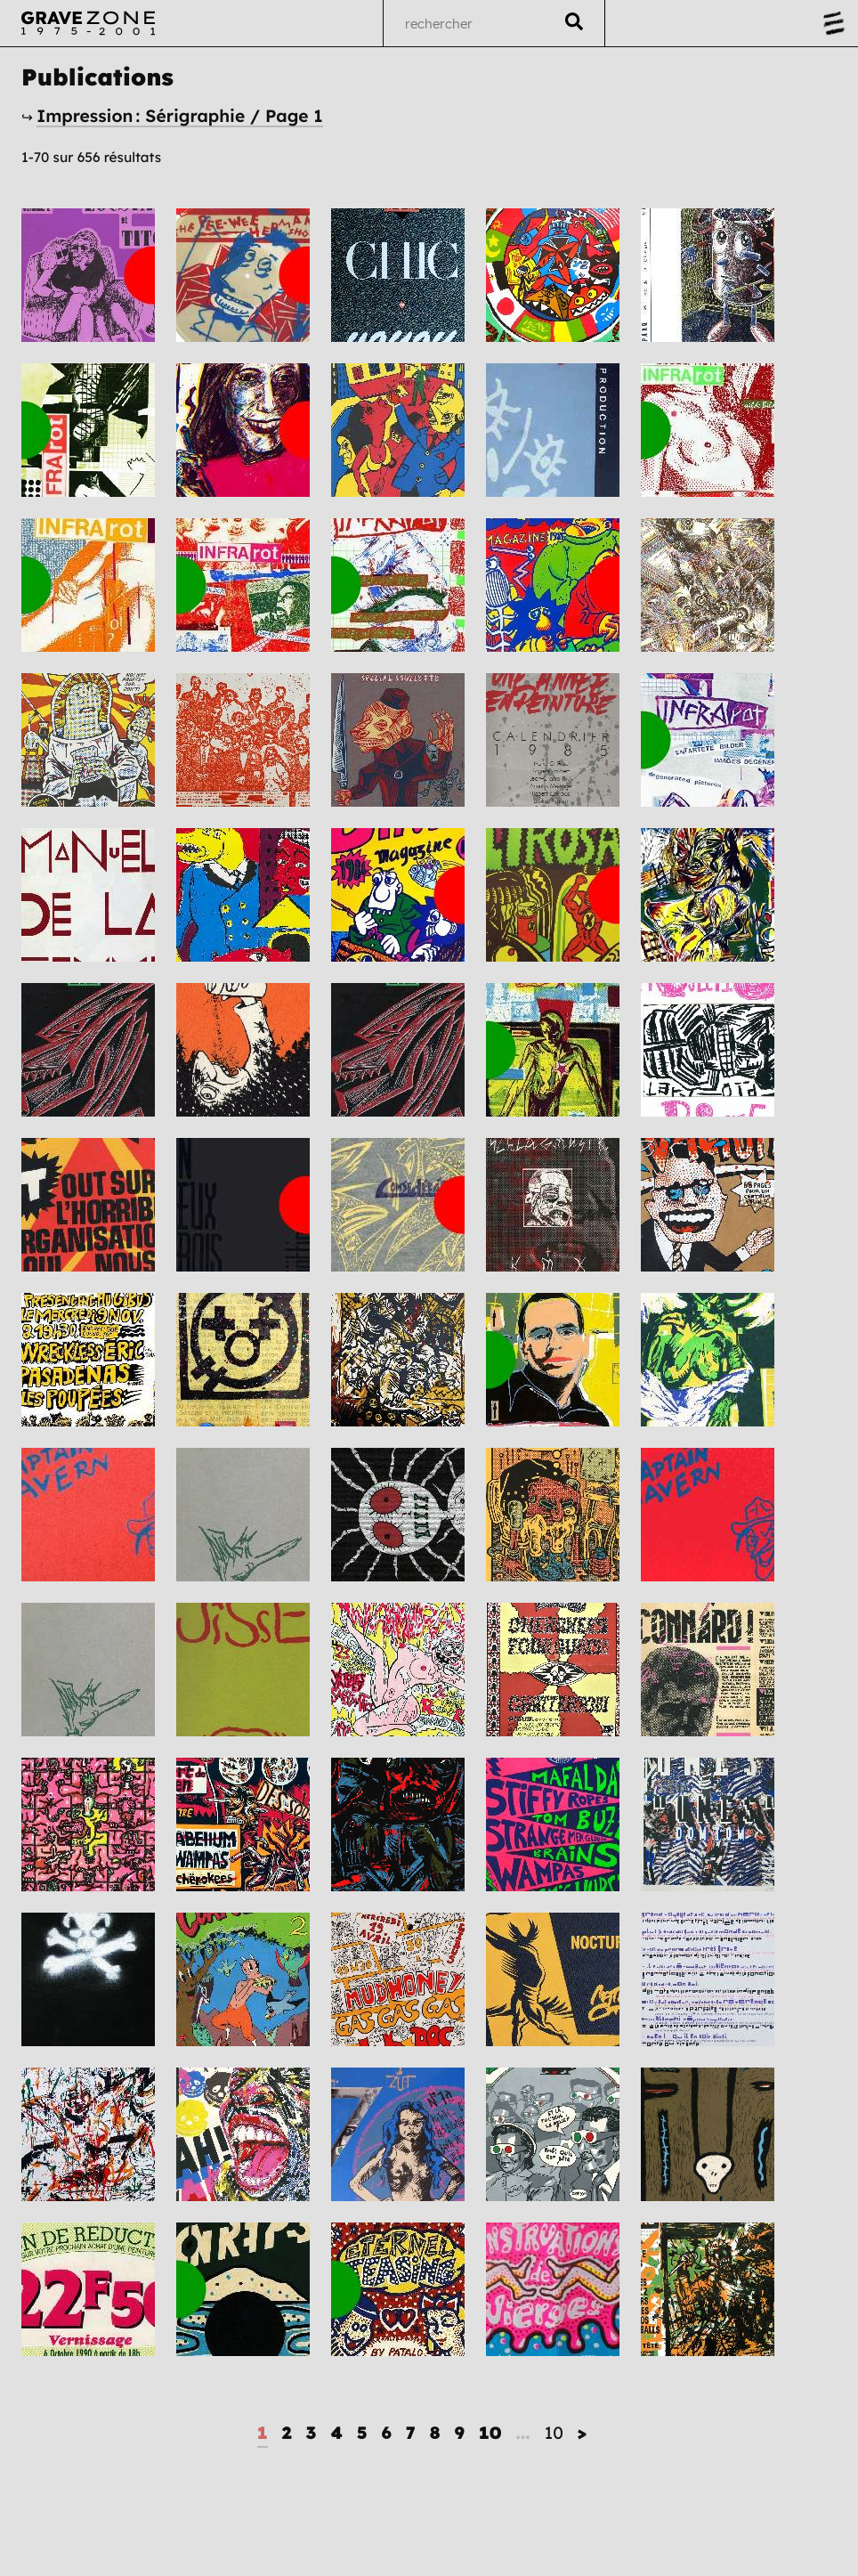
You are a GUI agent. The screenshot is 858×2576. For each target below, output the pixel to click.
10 (490, 2432)
